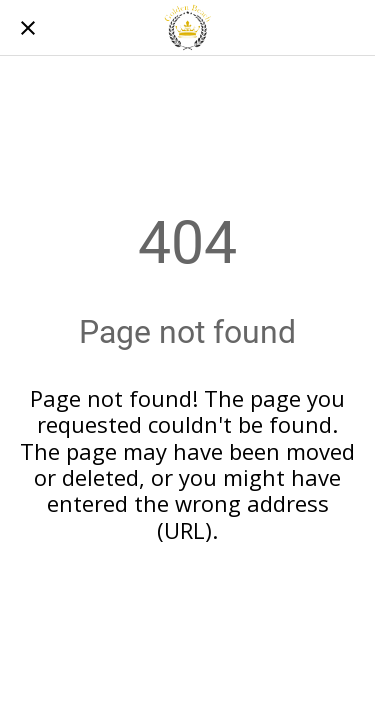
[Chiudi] (28, 28)
